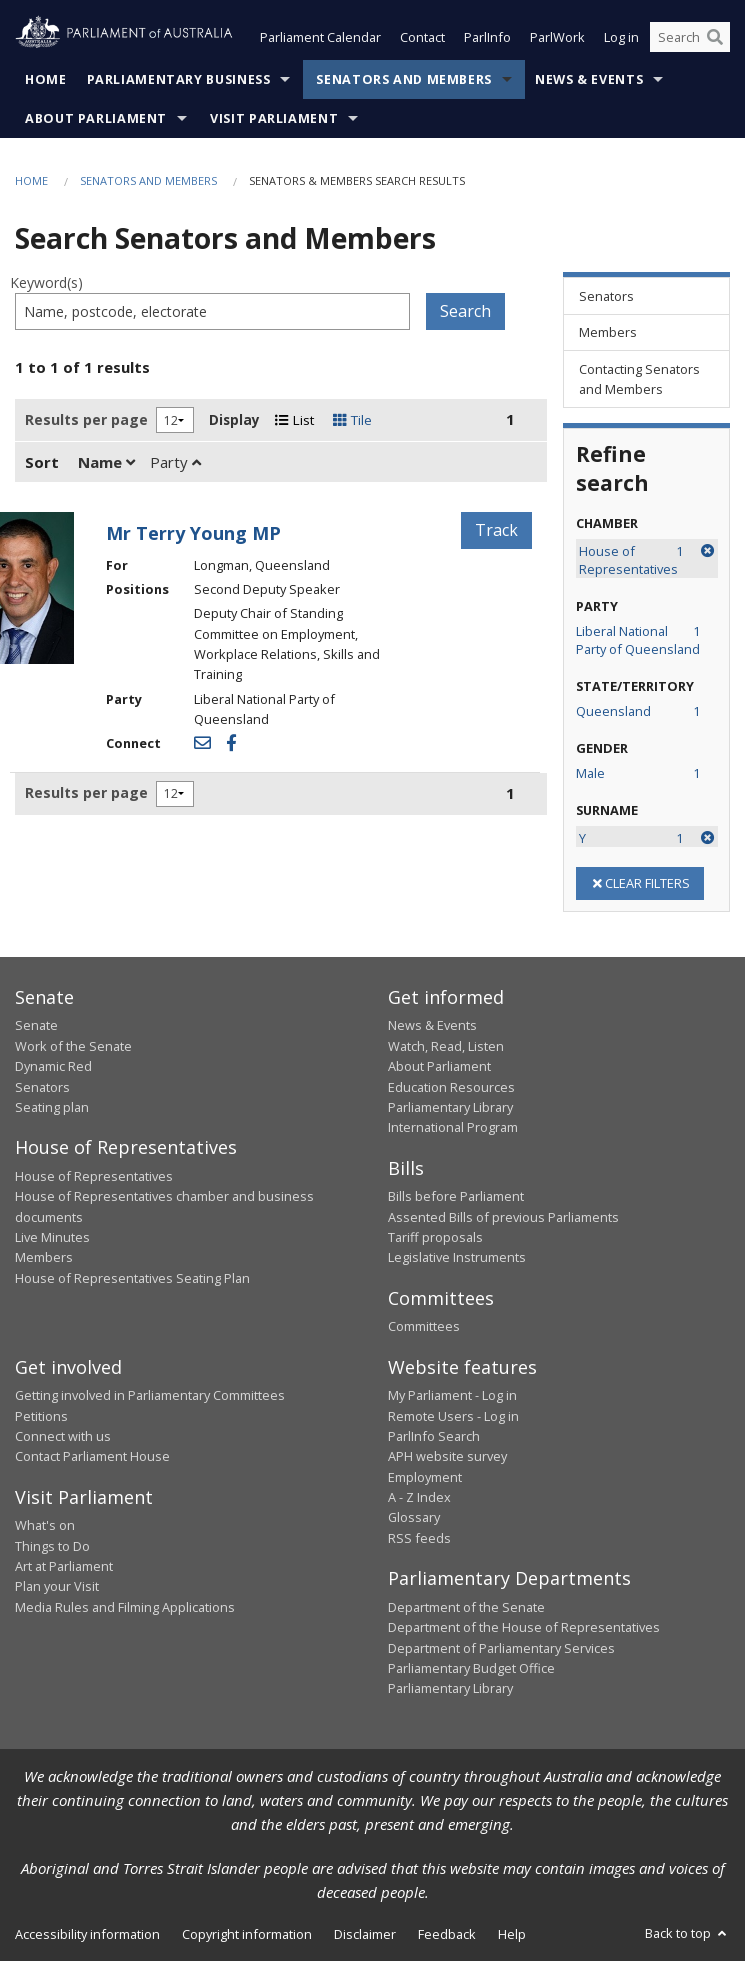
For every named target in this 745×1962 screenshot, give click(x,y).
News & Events (589, 79)
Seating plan (52, 1107)
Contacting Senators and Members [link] (639, 379)
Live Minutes (52, 1237)
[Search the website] (690, 38)
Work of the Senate (73, 1046)
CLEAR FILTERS (640, 883)
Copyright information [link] (247, 1934)
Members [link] (608, 333)
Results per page (86, 419)
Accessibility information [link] (87, 1934)
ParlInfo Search (434, 1436)
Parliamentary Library (450, 1107)
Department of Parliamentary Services (501, 1648)
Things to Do (52, 1546)
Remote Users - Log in (453, 1416)
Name (106, 462)
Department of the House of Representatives (524, 1628)
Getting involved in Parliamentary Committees (150, 1396)
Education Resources (451, 1087)
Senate (36, 1026)
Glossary (414, 1518)
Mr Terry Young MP (193, 533)
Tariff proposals (435, 1237)
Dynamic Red (53, 1067)
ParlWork (557, 38)
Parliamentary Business (179, 79)
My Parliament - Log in (452, 1396)
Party (175, 462)
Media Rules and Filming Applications (125, 1607)
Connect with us (63, 1436)
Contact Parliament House (92, 1457)
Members (44, 1258)
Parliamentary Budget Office (471, 1668)
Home (46, 79)
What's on (45, 1526)
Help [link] (512, 1934)
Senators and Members (404, 79)
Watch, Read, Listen (446, 1046)
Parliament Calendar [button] (320, 38)
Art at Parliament (64, 1566)
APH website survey (447, 1457)
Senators (42, 1087)
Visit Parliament (274, 118)
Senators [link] (606, 296)
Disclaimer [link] (365, 1934)
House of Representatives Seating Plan (132, 1278)
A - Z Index (419, 1498)
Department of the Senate (466, 1607)
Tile (352, 420)
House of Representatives (94, 1176)
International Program (453, 1128)
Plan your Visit (57, 1587)
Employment (425, 1477)
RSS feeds (419, 1538)
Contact (422, 38)
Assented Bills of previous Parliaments (503, 1217)
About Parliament (96, 118)
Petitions (41, 1416)
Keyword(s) (46, 283)
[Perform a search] (715, 38)
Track (496, 530)
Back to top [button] (687, 1933)
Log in (621, 38)
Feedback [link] (447, 1934)
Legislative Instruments (457, 1258)
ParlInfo (487, 38)
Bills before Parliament (456, 1197)
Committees (424, 1327)
